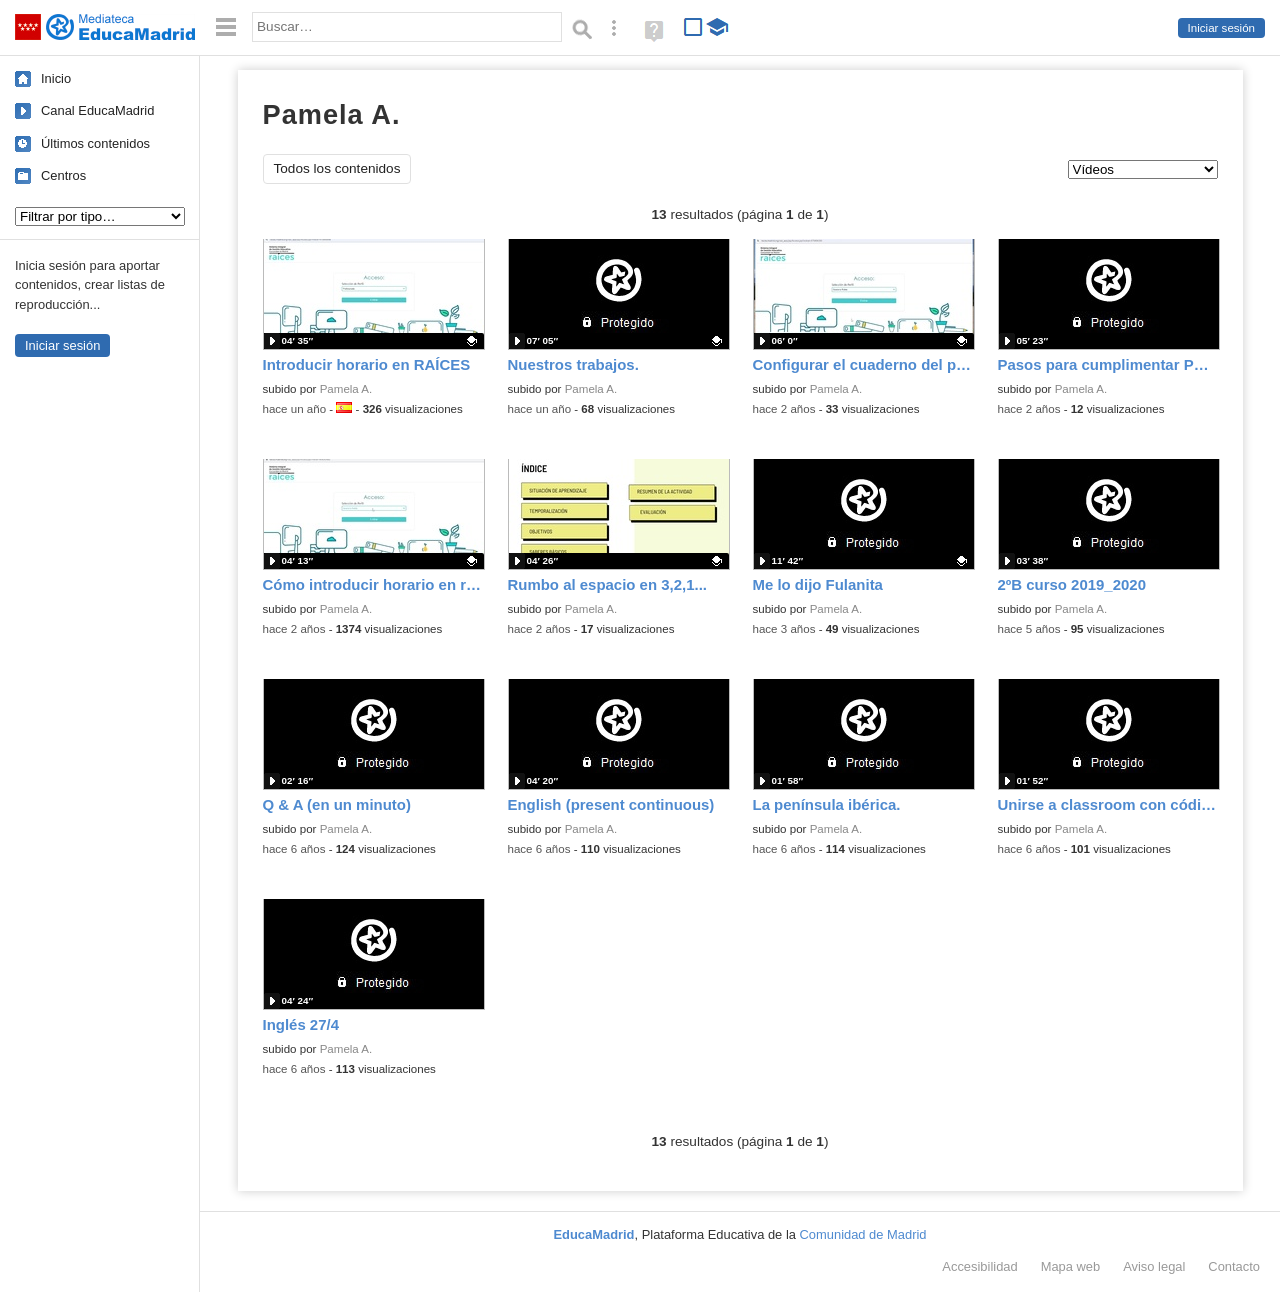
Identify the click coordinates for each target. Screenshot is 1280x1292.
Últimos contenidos (95, 143)
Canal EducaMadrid (97, 110)
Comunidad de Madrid (863, 1234)
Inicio (56, 78)
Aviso (1154, 1266)
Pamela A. (346, 389)
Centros (63, 175)
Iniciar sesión (1221, 28)
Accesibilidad (979, 1266)
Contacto (1234, 1266)
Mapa (1071, 1266)
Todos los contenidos (337, 168)
